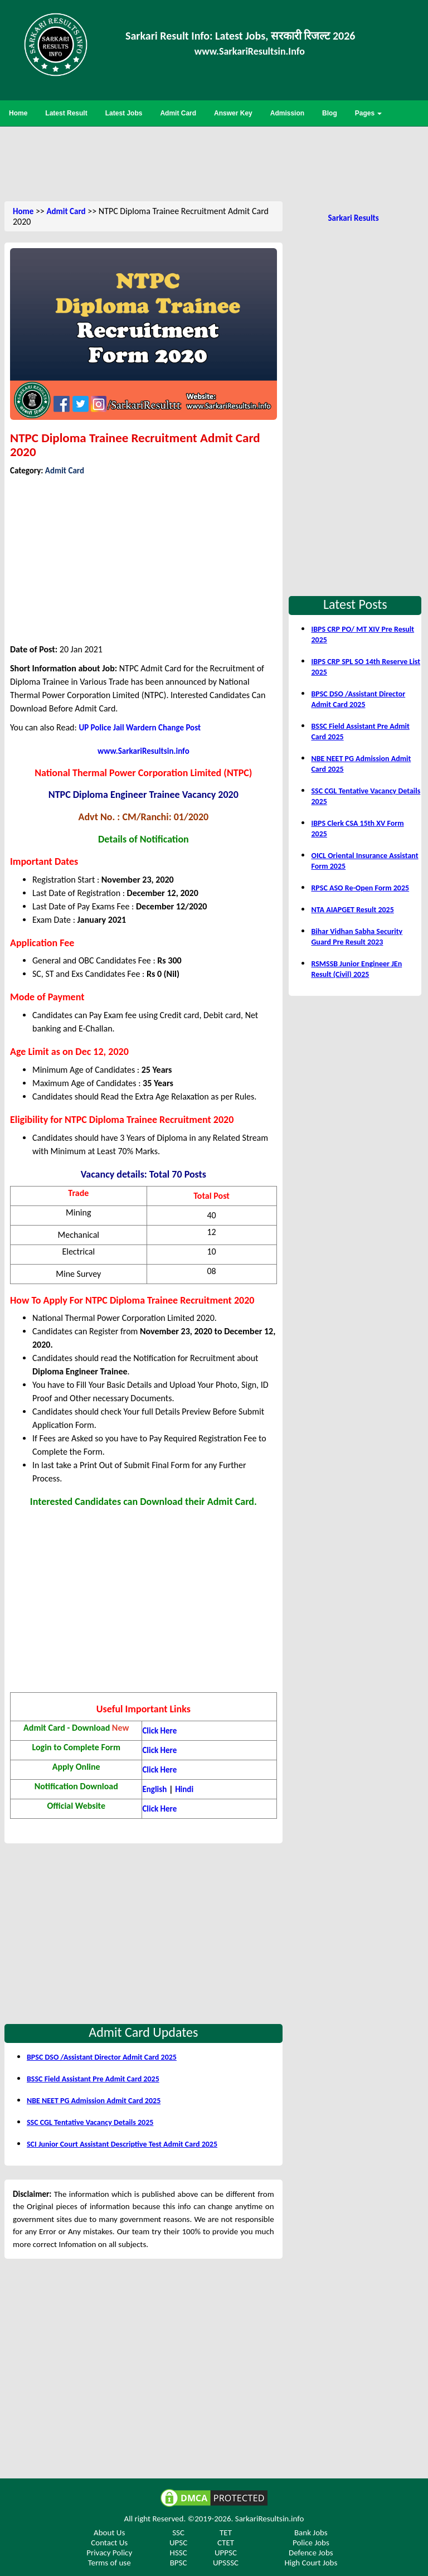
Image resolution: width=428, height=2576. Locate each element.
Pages (368, 113)
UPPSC (226, 2553)
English (154, 1789)
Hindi (184, 1789)
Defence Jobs (311, 2553)
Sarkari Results (353, 218)
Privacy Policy (109, 2553)
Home (23, 211)
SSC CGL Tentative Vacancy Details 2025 (90, 2122)
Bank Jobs (311, 2532)
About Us (109, 2532)
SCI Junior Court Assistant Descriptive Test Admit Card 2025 (122, 2144)
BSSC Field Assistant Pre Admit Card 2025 (93, 2079)
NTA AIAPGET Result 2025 (352, 909)
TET (226, 2532)
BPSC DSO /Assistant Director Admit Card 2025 (102, 2057)
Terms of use (109, 2563)
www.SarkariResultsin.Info (249, 51)
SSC (178, 2532)
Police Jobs (311, 2543)
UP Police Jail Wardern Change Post (140, 728)
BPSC (178, 2563)
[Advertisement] (214, 163)
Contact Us (109, 2543)
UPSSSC (226, 2563)
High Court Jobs (310, 2563)
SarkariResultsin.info (269, 2519)
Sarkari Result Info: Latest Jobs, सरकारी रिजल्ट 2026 (240, 35)
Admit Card (65, 211)
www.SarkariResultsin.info (143, 751)
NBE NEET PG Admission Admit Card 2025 (93, 2100)
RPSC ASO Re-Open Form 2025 (360, 888)
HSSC (178, 2553)
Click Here (159, 1731)
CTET (225, 2543)
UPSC (178, 2543)
